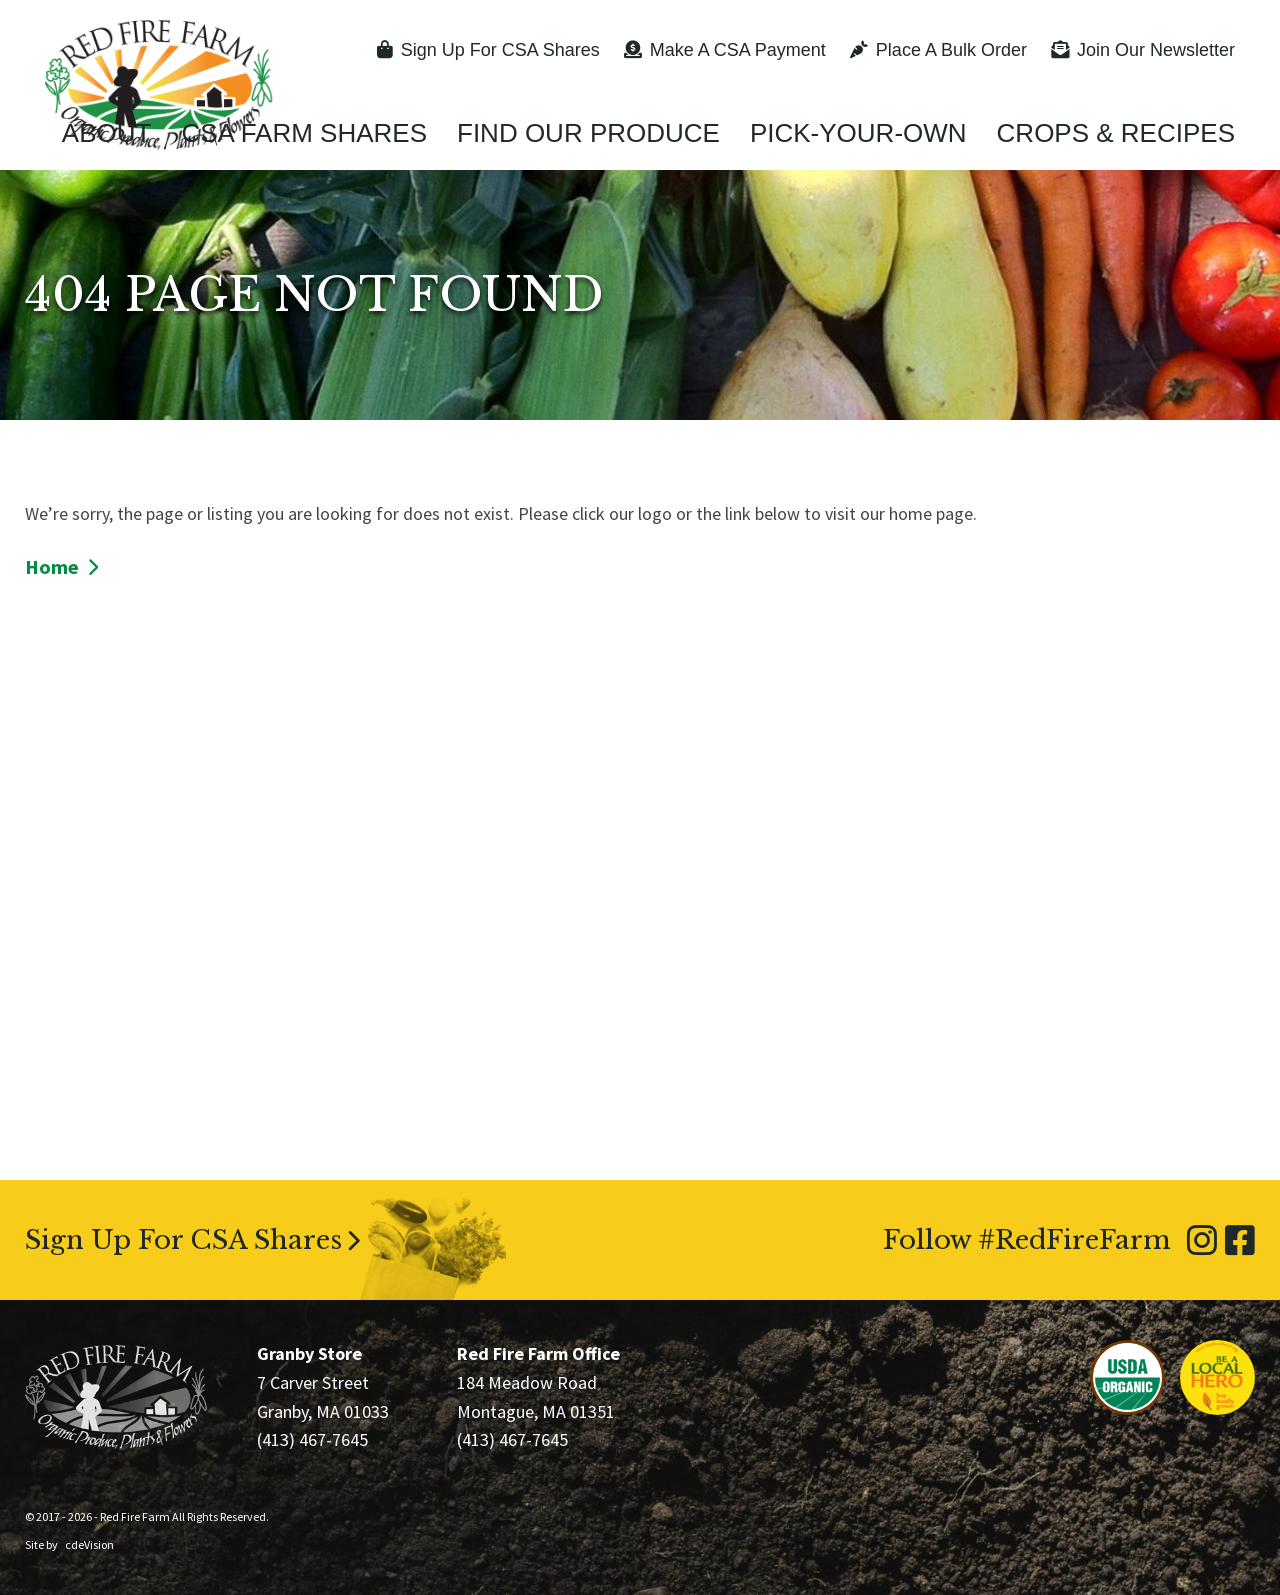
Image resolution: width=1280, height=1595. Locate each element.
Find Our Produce (588, 133)
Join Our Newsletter (1143, 50)
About (107, 133)
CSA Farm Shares (304, 133)
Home (52, 566)
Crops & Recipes (1116, 133)
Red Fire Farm (159, 85)
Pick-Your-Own (858, 133)
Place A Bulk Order (938, 50)
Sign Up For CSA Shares (488, 50)
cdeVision (89, 1544)
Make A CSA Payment (725, 50)
